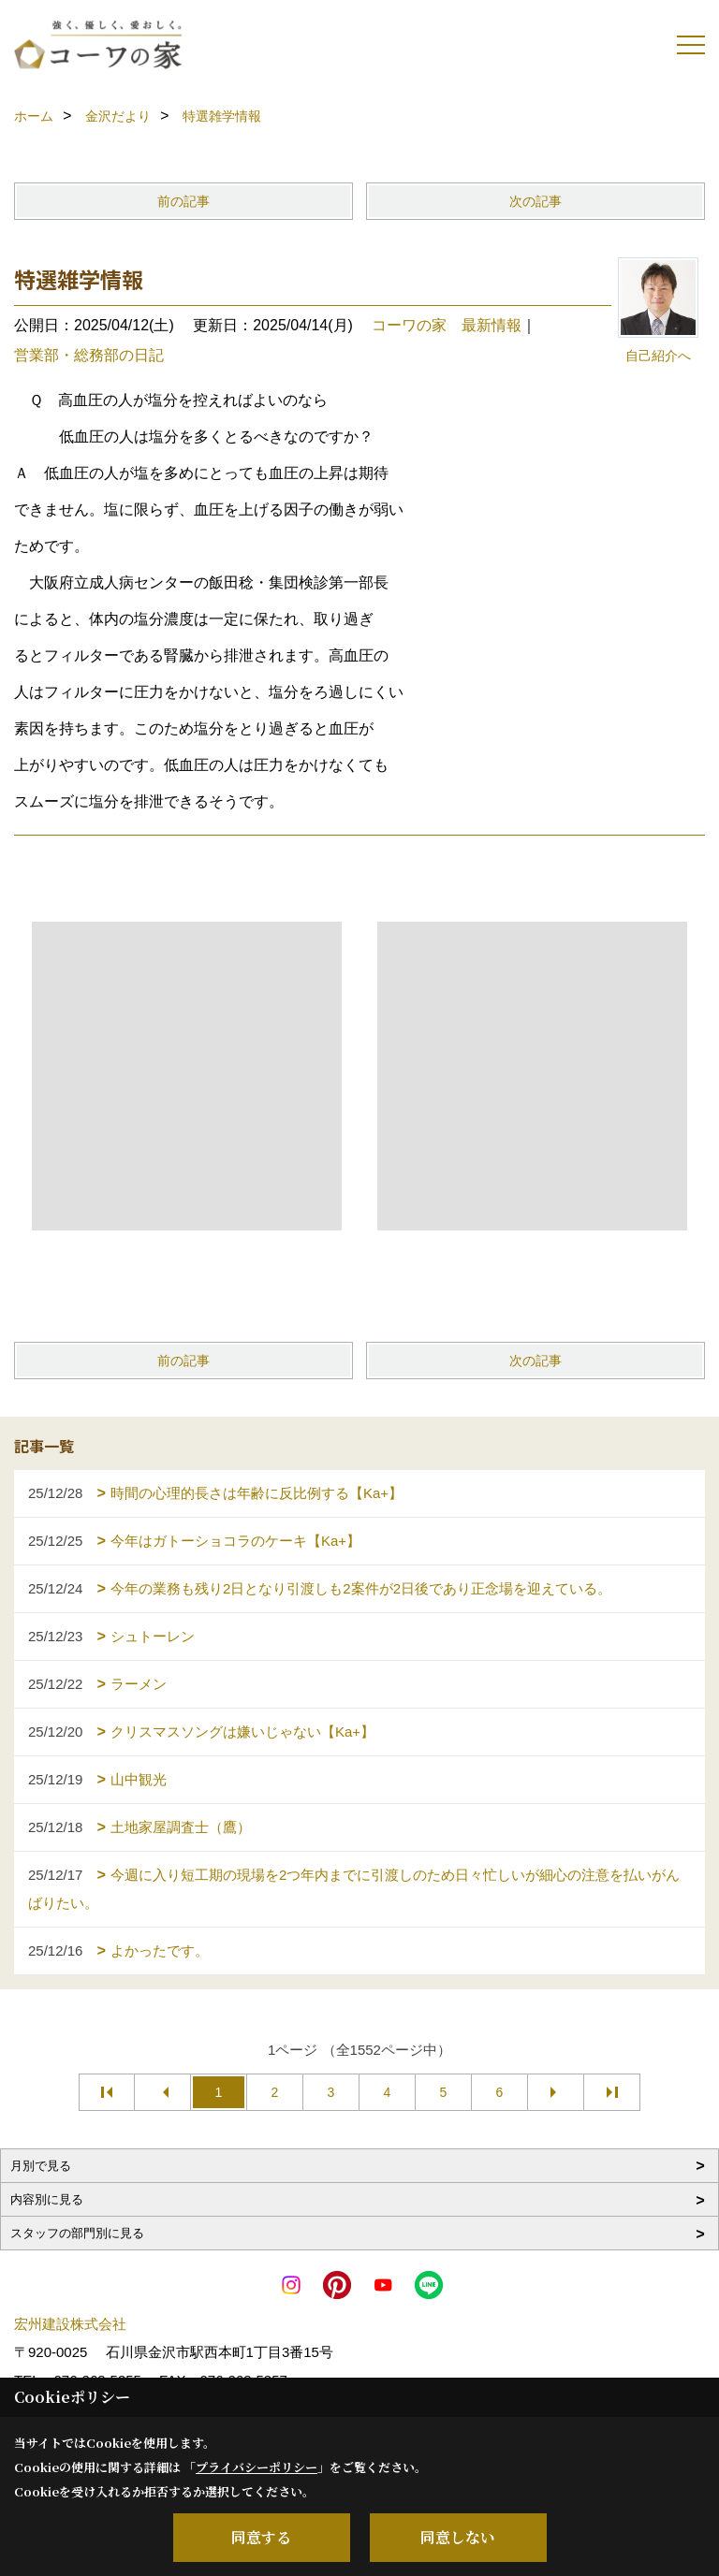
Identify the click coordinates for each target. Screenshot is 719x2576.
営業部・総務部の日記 (89, 355)
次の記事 (535, 201)
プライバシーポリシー (256, 2467)
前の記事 (183, 201)
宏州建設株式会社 (70, 2324)
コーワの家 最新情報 (446, 325)
